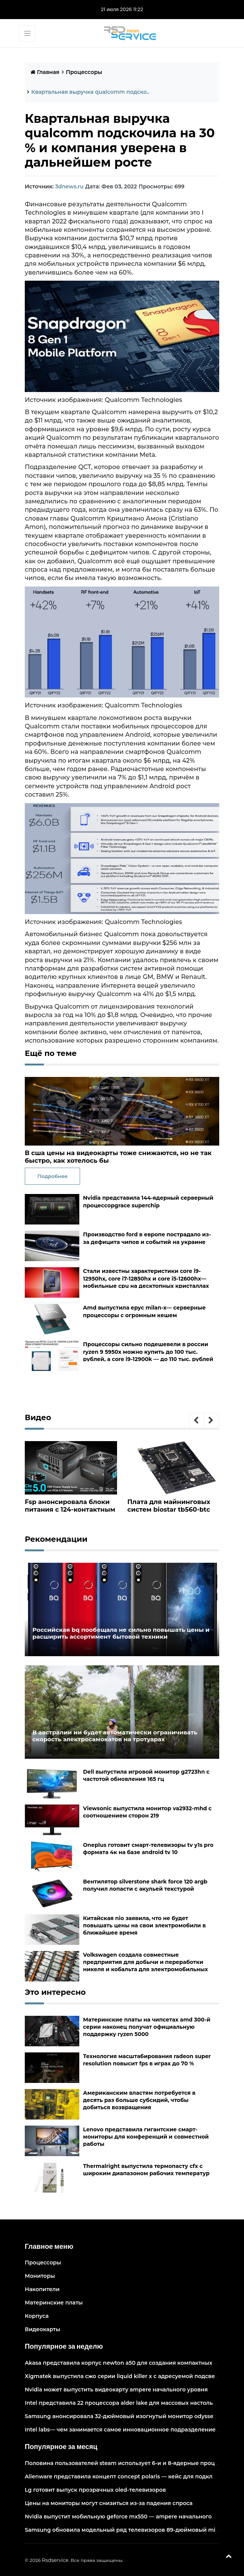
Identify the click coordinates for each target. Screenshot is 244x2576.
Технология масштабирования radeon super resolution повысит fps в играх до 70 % (147, 2059)
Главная (44, 72)
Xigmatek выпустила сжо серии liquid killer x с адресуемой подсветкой (126, 2375)
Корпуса (37, 2315)
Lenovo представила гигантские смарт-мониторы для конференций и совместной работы (146, 2136)
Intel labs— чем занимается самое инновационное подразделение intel (127, 2429)
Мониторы (40, 2275)
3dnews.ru (69, 186)
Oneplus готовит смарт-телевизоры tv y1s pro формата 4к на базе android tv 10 (148, 1848)
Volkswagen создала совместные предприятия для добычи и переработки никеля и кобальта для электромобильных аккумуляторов (145, 1965)
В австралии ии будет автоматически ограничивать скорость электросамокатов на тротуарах (121, 1735)
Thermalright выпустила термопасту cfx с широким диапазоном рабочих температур (146, 2169)
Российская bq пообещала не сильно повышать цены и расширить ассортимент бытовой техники (113, 1632)
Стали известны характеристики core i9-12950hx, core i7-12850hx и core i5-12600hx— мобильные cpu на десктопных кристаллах (146, 1278)
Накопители (42, 2288)
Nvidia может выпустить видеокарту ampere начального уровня (116, 2389)
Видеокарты (42, 2328)
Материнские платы (54, 2302)
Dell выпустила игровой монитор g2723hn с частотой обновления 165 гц (146, 1775)
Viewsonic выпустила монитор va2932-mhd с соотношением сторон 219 (147, 1812)
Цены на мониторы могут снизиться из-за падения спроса (109, 2502)
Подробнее (52, 1176)
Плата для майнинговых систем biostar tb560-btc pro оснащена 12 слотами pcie (168, 1512)
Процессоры (84, 72)
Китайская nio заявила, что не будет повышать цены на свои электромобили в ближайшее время (144, 1925)
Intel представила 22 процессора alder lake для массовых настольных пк (128, 2402)
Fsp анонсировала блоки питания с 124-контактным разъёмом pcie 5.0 (69, 1509)
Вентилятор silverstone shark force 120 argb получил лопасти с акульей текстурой (145, 1885)
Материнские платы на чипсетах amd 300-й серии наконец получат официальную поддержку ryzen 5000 (146, 2026)
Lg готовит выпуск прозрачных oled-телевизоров (95, 2489)
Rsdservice (55, 2560)
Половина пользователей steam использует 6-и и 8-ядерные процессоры (130, 2462)
